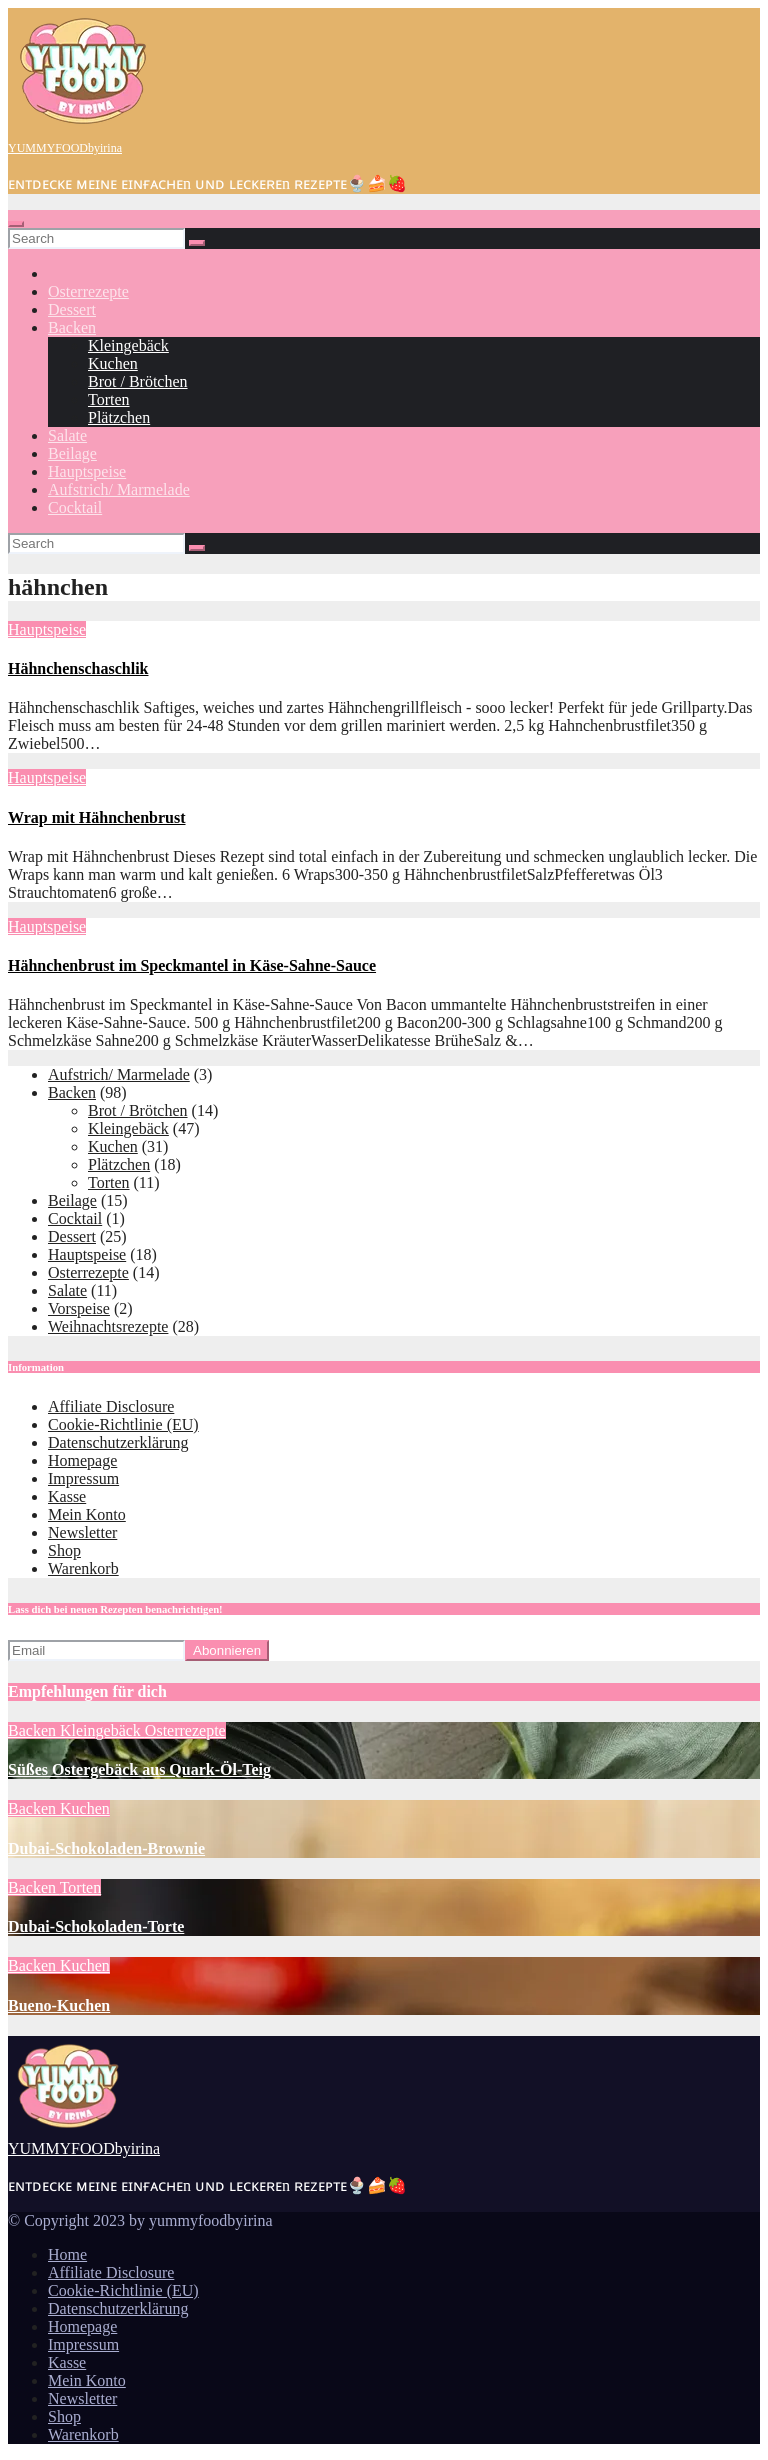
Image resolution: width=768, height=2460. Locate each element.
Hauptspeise (87, 471)
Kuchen (113, 363)
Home (67, 2254)
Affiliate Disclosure (111, 1406)
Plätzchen (119, 417)
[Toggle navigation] (16, 224)
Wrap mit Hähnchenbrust (97, 817)
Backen (72, 327)
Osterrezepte (88, 291)
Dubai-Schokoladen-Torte (96, 1926)
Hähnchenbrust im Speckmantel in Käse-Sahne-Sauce (192, 965)
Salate (67, 435)
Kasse (67, 1496)
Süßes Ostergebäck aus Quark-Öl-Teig (139, 1769)
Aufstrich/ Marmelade (119, 489)
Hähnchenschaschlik (78, 668)
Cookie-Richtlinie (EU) (123, 1424)
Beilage (72, 453)
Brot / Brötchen (138, 381)
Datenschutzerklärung (118, 1442)
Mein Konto (87, 1514)
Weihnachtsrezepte (108, 1326)
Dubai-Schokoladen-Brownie (106, 1848)
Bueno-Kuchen (59, 2005)
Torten (109, 399)
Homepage (82, 1460)
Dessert (72, 309)
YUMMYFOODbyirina (65, 148)
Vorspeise (79, 1308)
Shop (64, 1550)
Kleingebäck (128, 345)
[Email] (96, 1650)
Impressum (83, 1478)
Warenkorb (83, 1568)
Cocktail (75, 507)
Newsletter (82, 1532)
